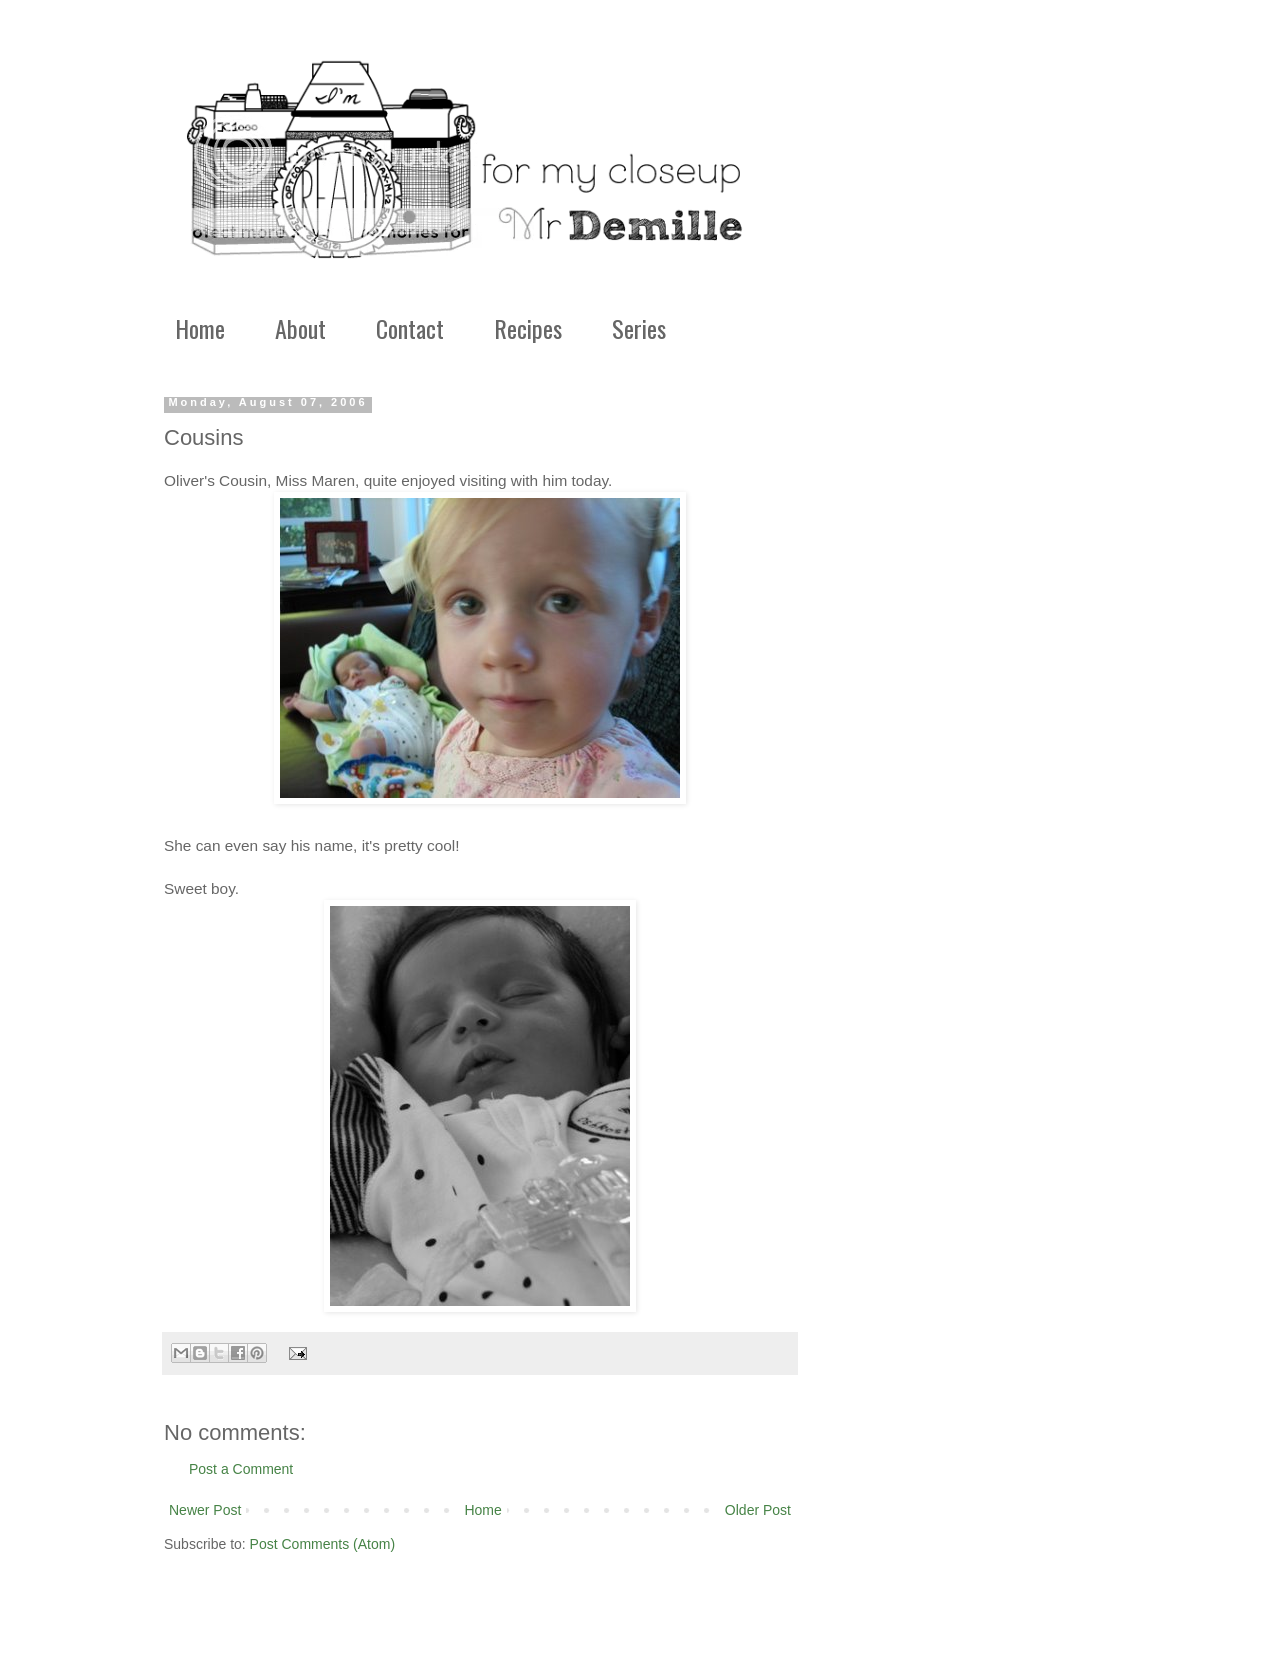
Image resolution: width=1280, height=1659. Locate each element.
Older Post (758, 1510)
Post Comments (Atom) (322, 1544)
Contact (410, 328)
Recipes (528, 328)
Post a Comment (241, 1469)
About (300, 328)
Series (639, 328)
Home (200, 328)
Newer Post (205, 1510)
